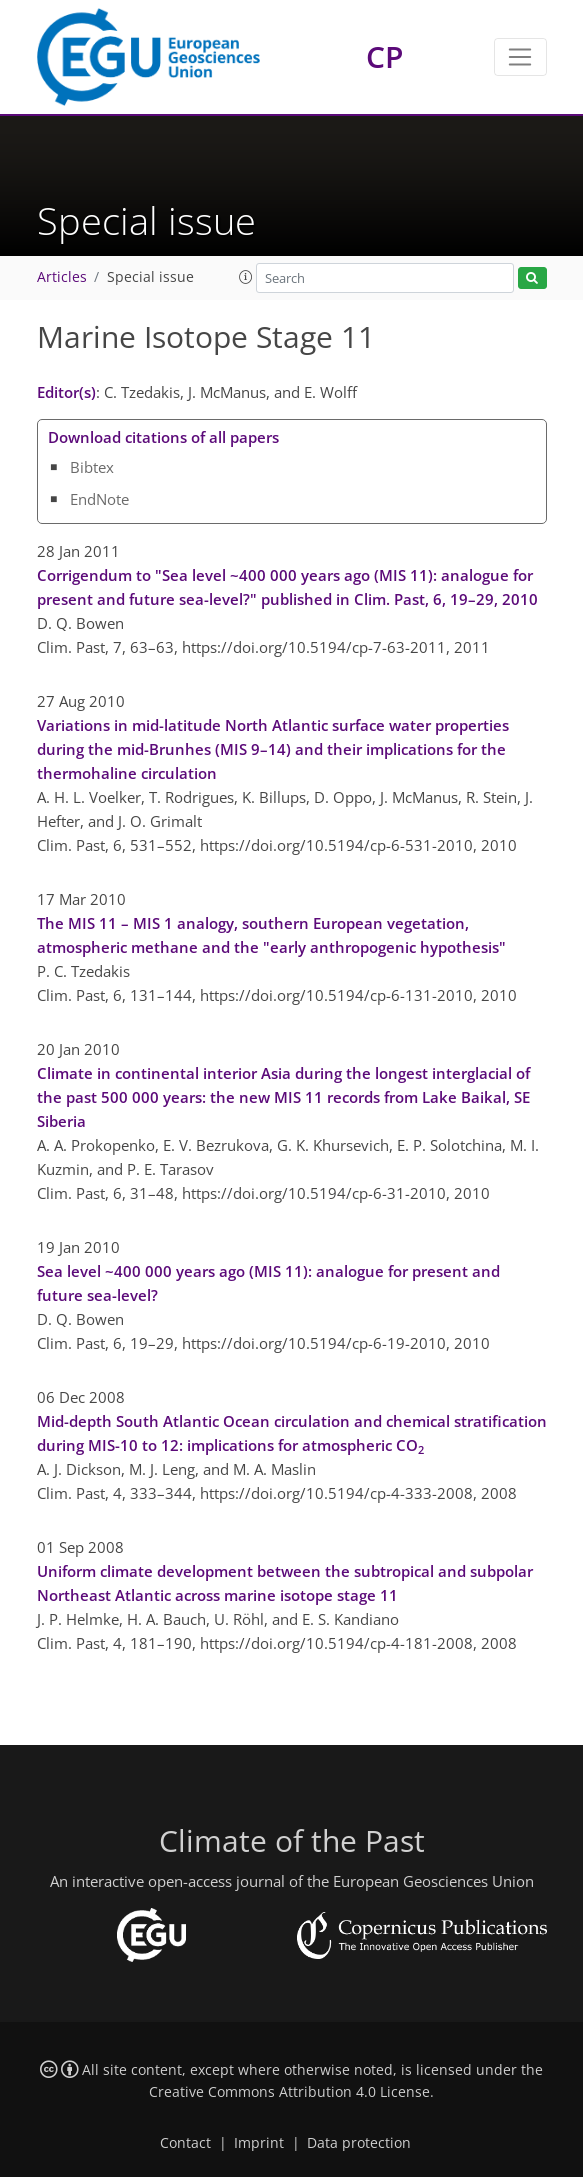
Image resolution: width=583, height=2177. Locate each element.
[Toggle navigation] (520, 57)
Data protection (359, 2143)
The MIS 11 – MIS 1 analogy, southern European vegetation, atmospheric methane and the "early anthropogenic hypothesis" (271, 935)
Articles (62, 277)
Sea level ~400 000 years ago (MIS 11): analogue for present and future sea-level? (268, 1283)
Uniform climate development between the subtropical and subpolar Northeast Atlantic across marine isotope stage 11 (285, 1583)
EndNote (99, 499)
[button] (246, 277)
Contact (185, 2143)
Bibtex (92, 467)
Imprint (259, 2143)
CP (384, 56)
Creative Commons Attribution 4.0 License (289, 2092)
